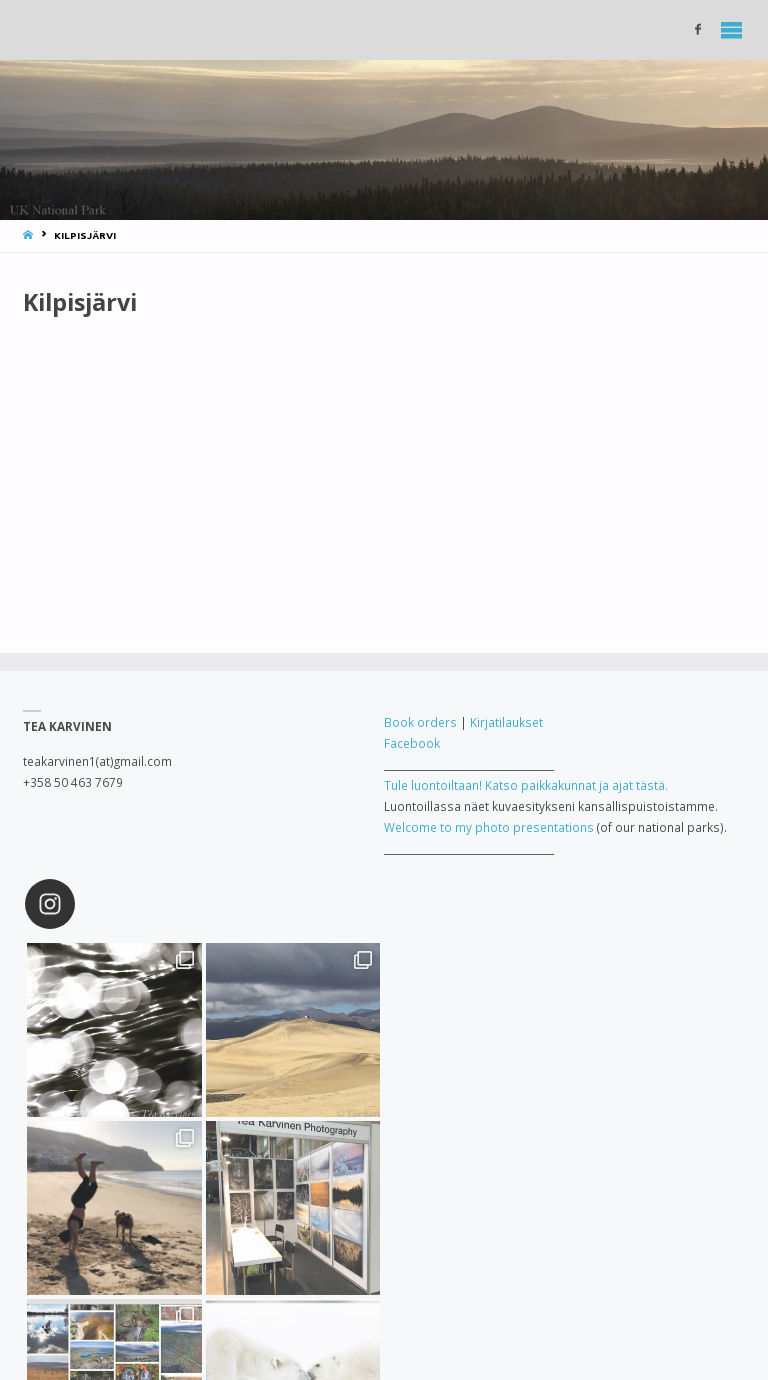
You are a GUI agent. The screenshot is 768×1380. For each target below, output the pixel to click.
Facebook (412, 743)
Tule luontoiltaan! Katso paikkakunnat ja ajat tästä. (526, 785)
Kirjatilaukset (506, 722)
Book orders (420, 722)
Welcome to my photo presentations (489, 827)
